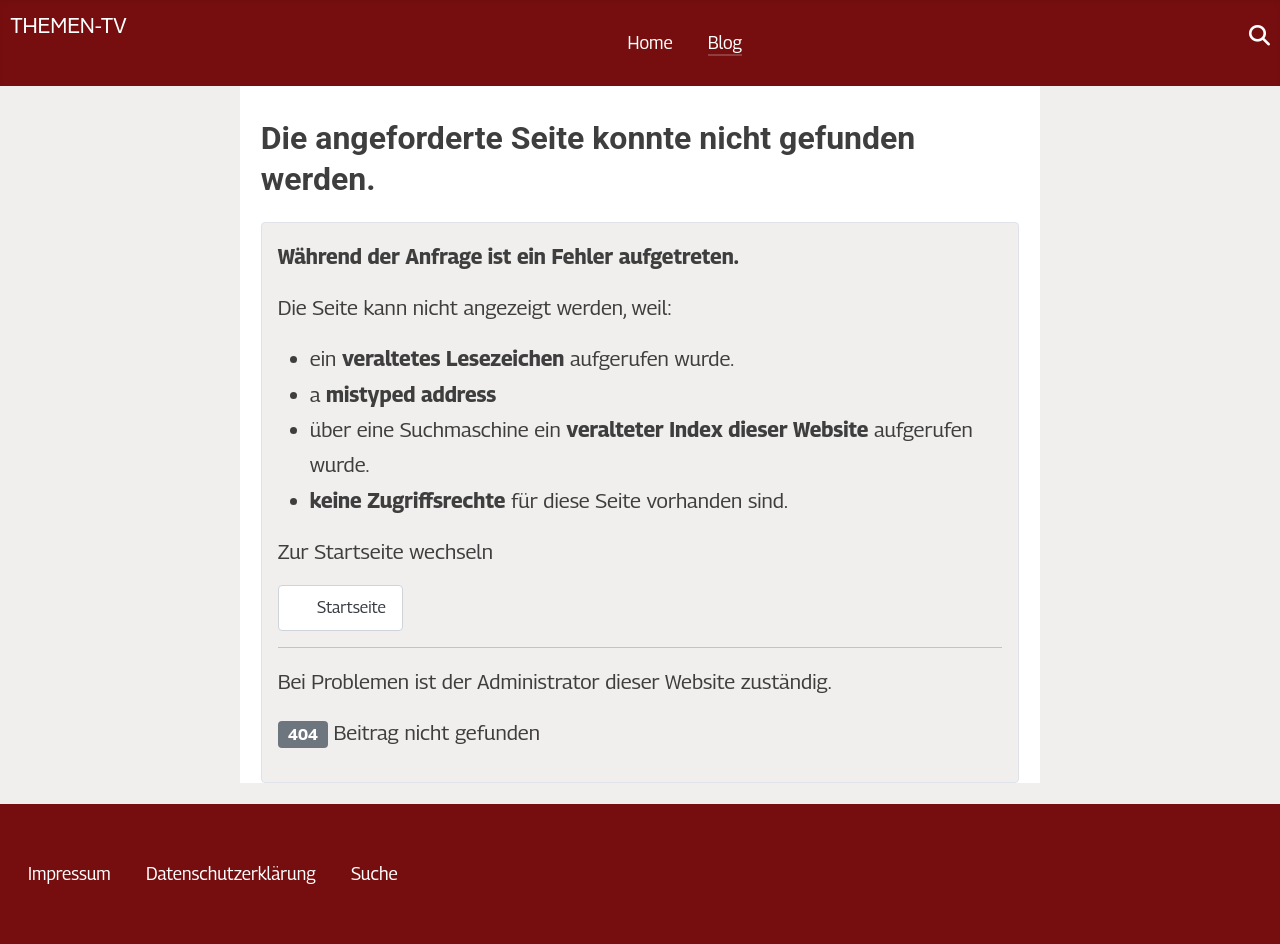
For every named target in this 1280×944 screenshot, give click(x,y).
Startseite (340, 607)
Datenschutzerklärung (231, 873)
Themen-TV (68, 24)
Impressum (69, 873)
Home (650, 42)
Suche (374, 873)
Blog (725, 42)
